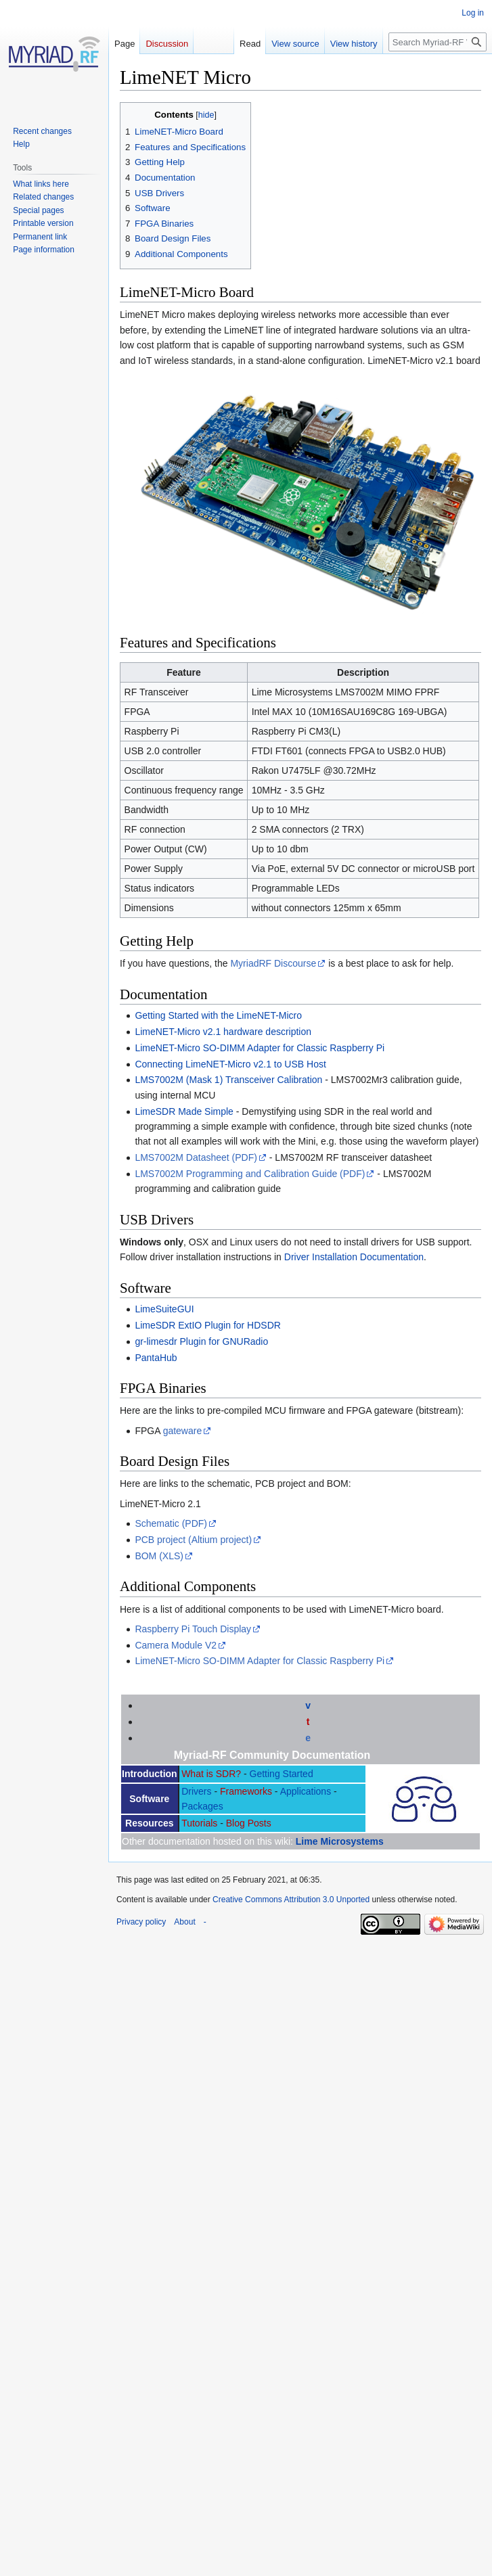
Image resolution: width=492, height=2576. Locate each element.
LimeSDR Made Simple (184, 1111)
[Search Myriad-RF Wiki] (437, 41)
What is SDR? (211, 1773)
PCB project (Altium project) (193, 1539)
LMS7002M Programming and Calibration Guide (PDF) (250, 1173)
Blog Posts (248, 1823)
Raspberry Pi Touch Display (193, 1629)
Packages (202, 1806)
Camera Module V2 (176, 1645)
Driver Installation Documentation (354, 1256)
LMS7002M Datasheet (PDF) (196, 1157)
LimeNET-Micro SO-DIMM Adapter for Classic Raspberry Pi (259, 1047)
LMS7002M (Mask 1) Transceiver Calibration (228, 1079)
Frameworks (246, 1791)
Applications (306, 1791)
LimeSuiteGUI (164, 1309)
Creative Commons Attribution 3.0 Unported (291, 1899)
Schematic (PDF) (171, 1523)
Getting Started (281, 1773)
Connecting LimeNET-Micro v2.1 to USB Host (230, 1064)
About (184, 1922)
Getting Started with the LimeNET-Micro (218, 1015)
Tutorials (199, 1823)
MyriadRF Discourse (273, 963)
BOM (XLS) (159, 1555)
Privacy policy (141, 1922)
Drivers (196, 1791)
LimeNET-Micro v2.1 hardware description (223, 1031)
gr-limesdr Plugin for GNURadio (201, 1341)
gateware (182, 1430)
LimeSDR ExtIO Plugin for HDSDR (208, 1325)
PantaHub (156, 1357)
